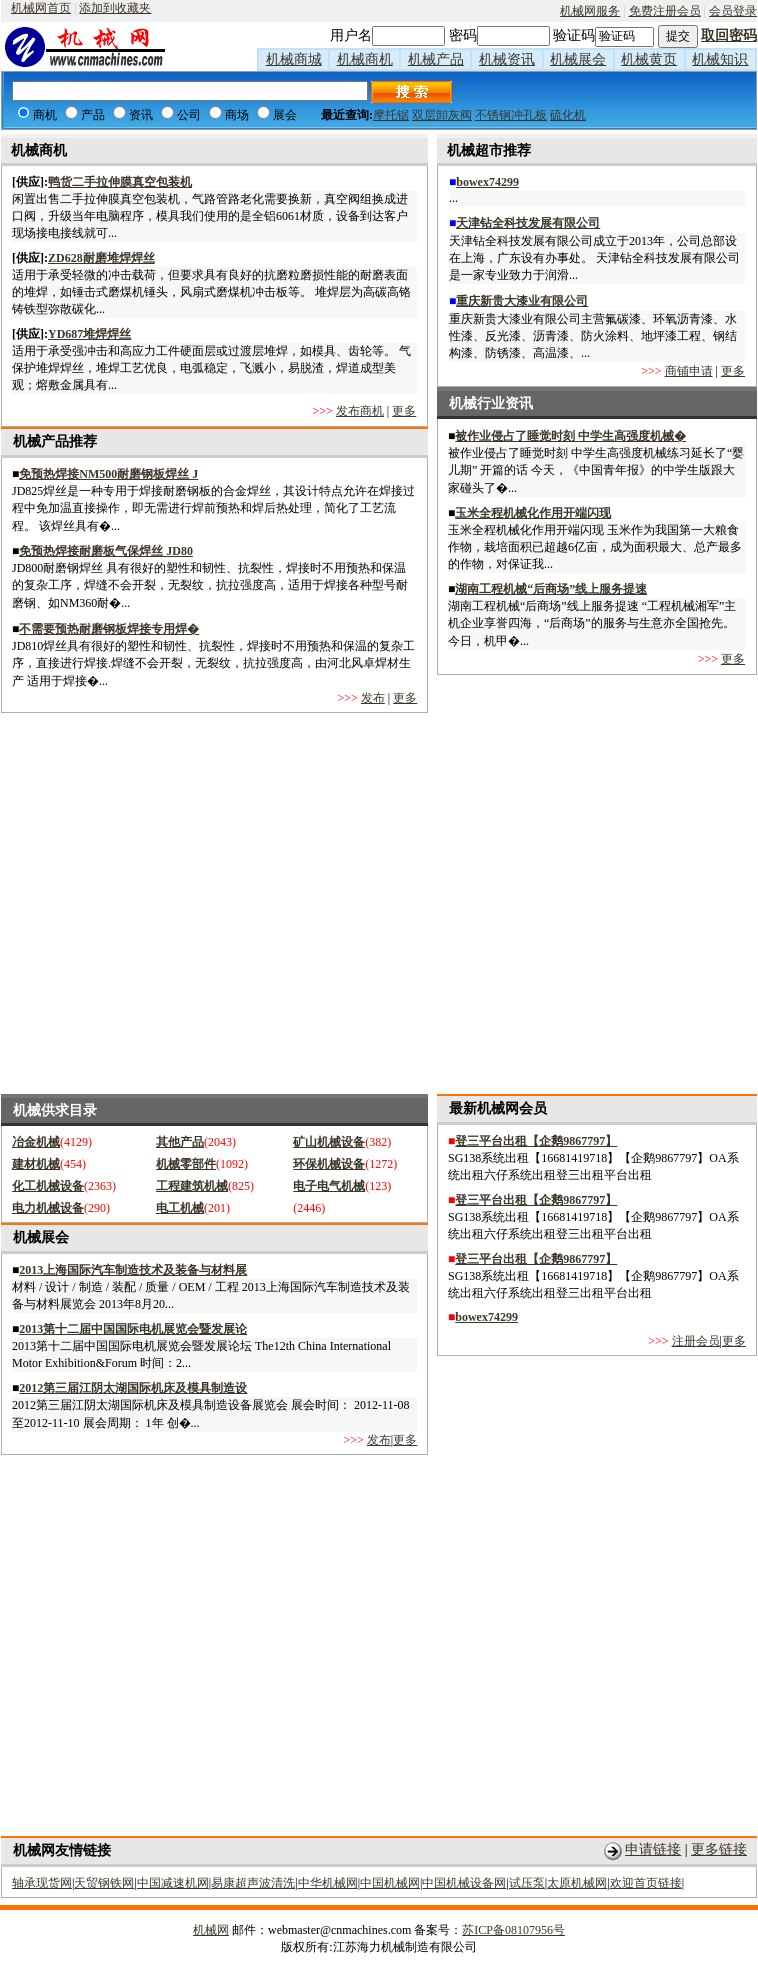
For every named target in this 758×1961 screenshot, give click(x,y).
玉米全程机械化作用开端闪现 (533, 513)
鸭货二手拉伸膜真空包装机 (120, 182)
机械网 (211, 1930)
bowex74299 (487, 182)
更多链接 (719, 1849)
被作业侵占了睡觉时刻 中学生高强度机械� (570, 436)
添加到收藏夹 (115, 8)
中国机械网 (390, 1883)
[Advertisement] (188, 903)
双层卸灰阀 (442, 115)
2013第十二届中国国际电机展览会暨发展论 (133, 1329)
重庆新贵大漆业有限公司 (522, 301)
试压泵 (527, 1883)
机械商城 (294, 59)
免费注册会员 (665, 11)
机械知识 (720, 59)
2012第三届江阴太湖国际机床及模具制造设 (133, 1388)
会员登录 (733, 11)
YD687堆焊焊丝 (89, 334)
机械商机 (365, 59)
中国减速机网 (173, 1883)
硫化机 (568, 115)
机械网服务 (590, 11)
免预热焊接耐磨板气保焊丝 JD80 (106, 551)
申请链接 (653, 1849)
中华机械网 (328, 1883)
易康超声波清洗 (253, 1883)
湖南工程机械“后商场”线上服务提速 (551, 589)
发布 (373, 698)
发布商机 (360, 411)
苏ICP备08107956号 (513, 1930)
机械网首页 (41, 8)
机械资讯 (507, 59)
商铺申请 (689, 371)
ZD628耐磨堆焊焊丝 (101, 258)
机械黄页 (649, 59)
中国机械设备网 (464, 1883)
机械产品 (436, 59)
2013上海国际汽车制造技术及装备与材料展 (133, 1270)
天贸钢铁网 (104, 1883)
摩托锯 (391, 115)
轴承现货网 (42, 1883)
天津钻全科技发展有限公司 (528, 223)
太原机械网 (577, 1883)
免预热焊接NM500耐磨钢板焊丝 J (108, 474)
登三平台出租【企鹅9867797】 (536, 1141)
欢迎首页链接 (646, 1883)
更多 (404, 411)
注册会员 (696, 1341)
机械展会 (578, 59)
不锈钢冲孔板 (511, 115)
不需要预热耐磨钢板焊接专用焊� (109, 629)
